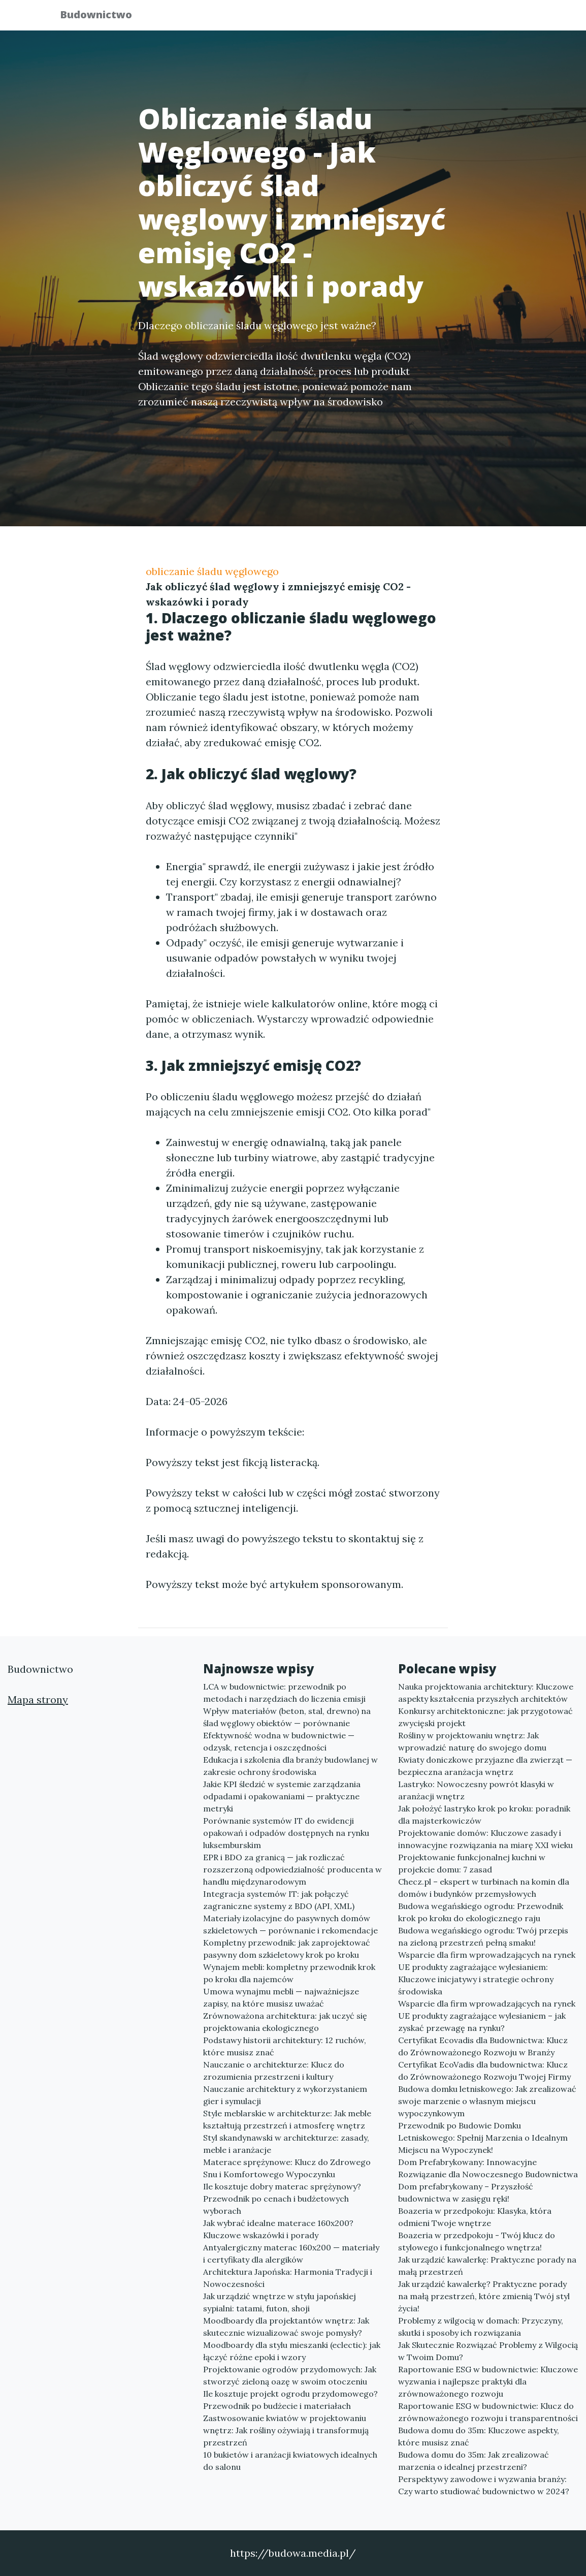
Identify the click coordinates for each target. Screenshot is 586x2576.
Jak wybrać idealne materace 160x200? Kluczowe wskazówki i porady (278, 2229)
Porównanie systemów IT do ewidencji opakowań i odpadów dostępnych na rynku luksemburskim (286, 1833)
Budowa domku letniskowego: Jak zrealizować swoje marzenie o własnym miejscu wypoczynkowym (487, 2101)
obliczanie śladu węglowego (212, 571)
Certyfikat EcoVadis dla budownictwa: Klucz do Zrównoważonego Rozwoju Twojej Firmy (484, 2070)
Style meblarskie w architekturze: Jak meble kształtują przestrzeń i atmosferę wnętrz (287, 2119)
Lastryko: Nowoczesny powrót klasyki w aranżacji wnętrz (476, 1790)
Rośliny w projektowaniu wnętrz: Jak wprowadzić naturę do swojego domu (472, 1741)
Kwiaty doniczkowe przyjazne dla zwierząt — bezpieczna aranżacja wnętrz (485, 1766)
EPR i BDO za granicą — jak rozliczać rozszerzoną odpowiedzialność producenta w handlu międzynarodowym (292, 1869)
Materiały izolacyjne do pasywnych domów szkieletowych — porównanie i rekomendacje (290, 1924)
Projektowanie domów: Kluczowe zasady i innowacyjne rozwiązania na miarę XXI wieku (485, 1839)
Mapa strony (38, 1699)
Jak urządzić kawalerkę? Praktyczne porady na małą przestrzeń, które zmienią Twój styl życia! (484, 2296)
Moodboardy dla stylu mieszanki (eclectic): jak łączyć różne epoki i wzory (291, 2351)
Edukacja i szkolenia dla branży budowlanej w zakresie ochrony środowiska (290, 1766)
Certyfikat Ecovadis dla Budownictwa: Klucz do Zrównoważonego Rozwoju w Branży (483, 2046)
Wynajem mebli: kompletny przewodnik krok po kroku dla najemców (289, 1973)
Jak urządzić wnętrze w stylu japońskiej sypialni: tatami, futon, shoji (279, 2302)
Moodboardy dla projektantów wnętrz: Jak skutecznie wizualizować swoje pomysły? (286, 2326)
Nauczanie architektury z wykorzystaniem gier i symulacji (285, 2095)
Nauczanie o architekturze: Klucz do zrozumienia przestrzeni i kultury (273, 2070)
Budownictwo (103, 16)
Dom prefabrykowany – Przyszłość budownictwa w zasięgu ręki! (465, 2192)
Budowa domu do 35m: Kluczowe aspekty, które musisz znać (478, 2436)
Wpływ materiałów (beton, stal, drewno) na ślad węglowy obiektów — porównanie (287, 1717)
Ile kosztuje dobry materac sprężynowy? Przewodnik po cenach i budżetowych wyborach (282, 2198)
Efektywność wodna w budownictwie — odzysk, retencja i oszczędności (278, 1741)
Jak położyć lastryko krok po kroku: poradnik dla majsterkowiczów (484, 1814)
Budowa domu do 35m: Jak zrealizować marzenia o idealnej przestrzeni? (473, 2461)
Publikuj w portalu (368, 18)
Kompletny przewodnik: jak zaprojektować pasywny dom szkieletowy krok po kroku (286, 1948)
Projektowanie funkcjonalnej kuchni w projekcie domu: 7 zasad (471, 1863)
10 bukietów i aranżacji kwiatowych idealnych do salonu (290, 2461)
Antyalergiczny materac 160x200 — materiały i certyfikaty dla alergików (291, 2253)
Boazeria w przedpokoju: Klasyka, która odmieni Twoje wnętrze (474, 2217)
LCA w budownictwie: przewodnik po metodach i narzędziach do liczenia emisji (284, 1692)
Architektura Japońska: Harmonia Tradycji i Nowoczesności (287, 2278)
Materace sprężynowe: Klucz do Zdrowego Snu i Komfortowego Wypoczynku (287, 2168)
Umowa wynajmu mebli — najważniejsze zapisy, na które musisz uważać (281, 1997)
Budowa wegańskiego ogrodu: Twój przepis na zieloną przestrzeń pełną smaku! (483, 1936)
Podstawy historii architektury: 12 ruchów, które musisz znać (284, 2046)
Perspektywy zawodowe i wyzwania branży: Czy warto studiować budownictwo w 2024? (483, 2485)
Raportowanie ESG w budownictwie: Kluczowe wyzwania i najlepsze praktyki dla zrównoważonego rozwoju (488, 2381)
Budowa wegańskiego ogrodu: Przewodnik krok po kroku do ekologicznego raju (480, 1912)
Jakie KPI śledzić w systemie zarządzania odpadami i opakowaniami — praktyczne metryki (282, 1796)
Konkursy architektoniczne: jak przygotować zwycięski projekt (485, 1717)
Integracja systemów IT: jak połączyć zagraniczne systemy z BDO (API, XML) (278, 1900)
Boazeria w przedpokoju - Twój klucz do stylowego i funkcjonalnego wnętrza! (476, 2241)
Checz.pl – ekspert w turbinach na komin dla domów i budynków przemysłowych (483, 1888)
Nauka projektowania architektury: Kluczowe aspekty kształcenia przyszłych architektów (485, 1692)
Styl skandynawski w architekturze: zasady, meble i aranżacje (286, 2144)
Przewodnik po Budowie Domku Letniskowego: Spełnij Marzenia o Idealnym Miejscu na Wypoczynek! (483, 2137)
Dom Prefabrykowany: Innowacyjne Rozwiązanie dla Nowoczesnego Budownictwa (488, 2168)
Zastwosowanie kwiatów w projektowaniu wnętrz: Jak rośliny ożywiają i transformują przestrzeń (286, 2430)
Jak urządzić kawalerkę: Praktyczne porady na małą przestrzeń (487, 2265)
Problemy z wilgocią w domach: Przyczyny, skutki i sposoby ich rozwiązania (480, 2326)
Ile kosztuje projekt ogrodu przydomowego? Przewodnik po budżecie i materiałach (290, 2400)
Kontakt (501, 18)
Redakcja (445, 18)
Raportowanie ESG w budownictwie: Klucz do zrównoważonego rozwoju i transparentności (488, 2412)
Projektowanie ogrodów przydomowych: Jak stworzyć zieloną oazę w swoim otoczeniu (289, 2375)
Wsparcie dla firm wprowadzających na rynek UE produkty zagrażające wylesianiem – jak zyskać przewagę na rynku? (486, 2015)
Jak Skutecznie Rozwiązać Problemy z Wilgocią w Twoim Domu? (488, 2351)
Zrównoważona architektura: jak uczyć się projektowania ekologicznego (285, 2022)
